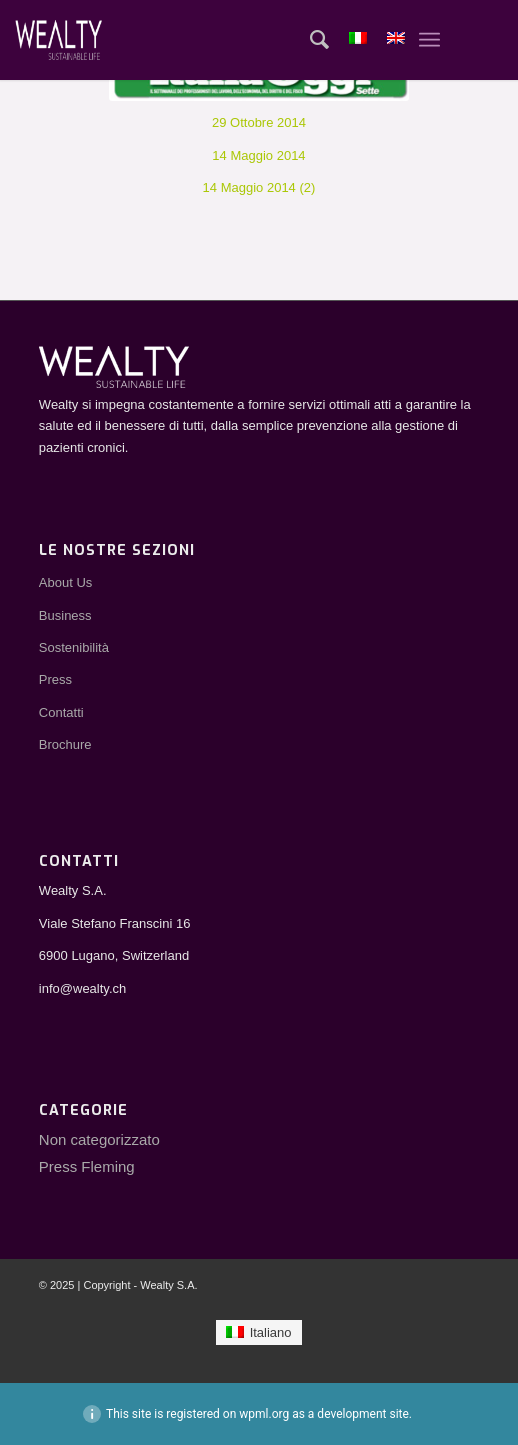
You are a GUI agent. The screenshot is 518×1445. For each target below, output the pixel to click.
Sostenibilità (74, 647)
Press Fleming (87, 1166)
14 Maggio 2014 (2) (259, 187)
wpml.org (264, 1414)
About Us (65, 582)
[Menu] (429, 40)
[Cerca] (309, 40)
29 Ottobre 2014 (259, 122)
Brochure (65, 744)
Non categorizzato (99, 1139)
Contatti (61, 712)
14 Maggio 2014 (258, 155)
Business (65, 615)
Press (55, 679)
